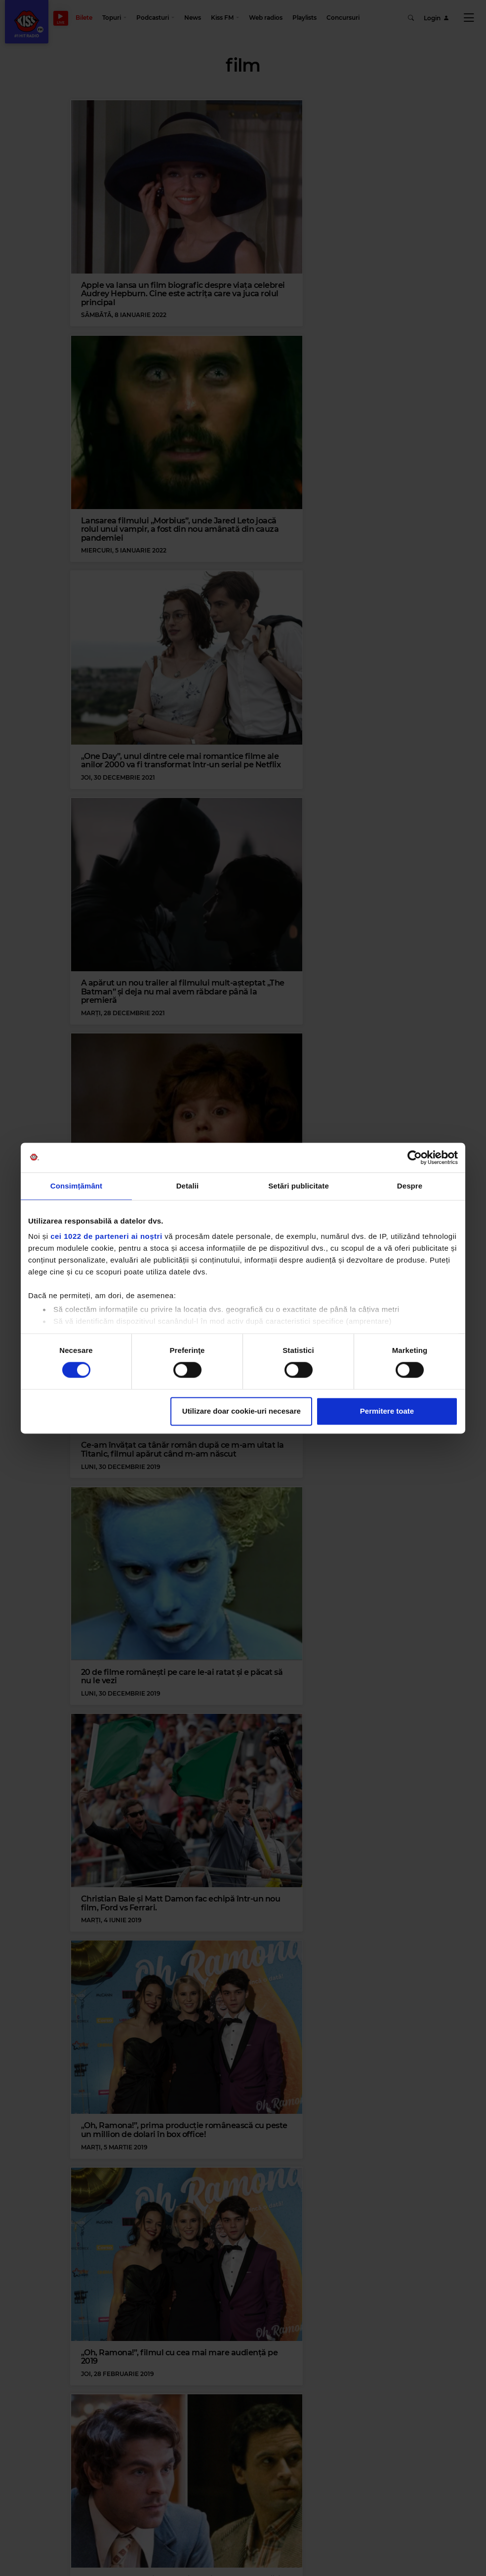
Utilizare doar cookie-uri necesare (241, 1411)
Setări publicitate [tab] (298, 1186)
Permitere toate (387, 1411)
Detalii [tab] (187, 1186)
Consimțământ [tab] (76, 1186)
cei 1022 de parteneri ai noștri (106, 1236)
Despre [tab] (409, 1186)
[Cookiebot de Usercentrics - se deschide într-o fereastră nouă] (414, 1157)
